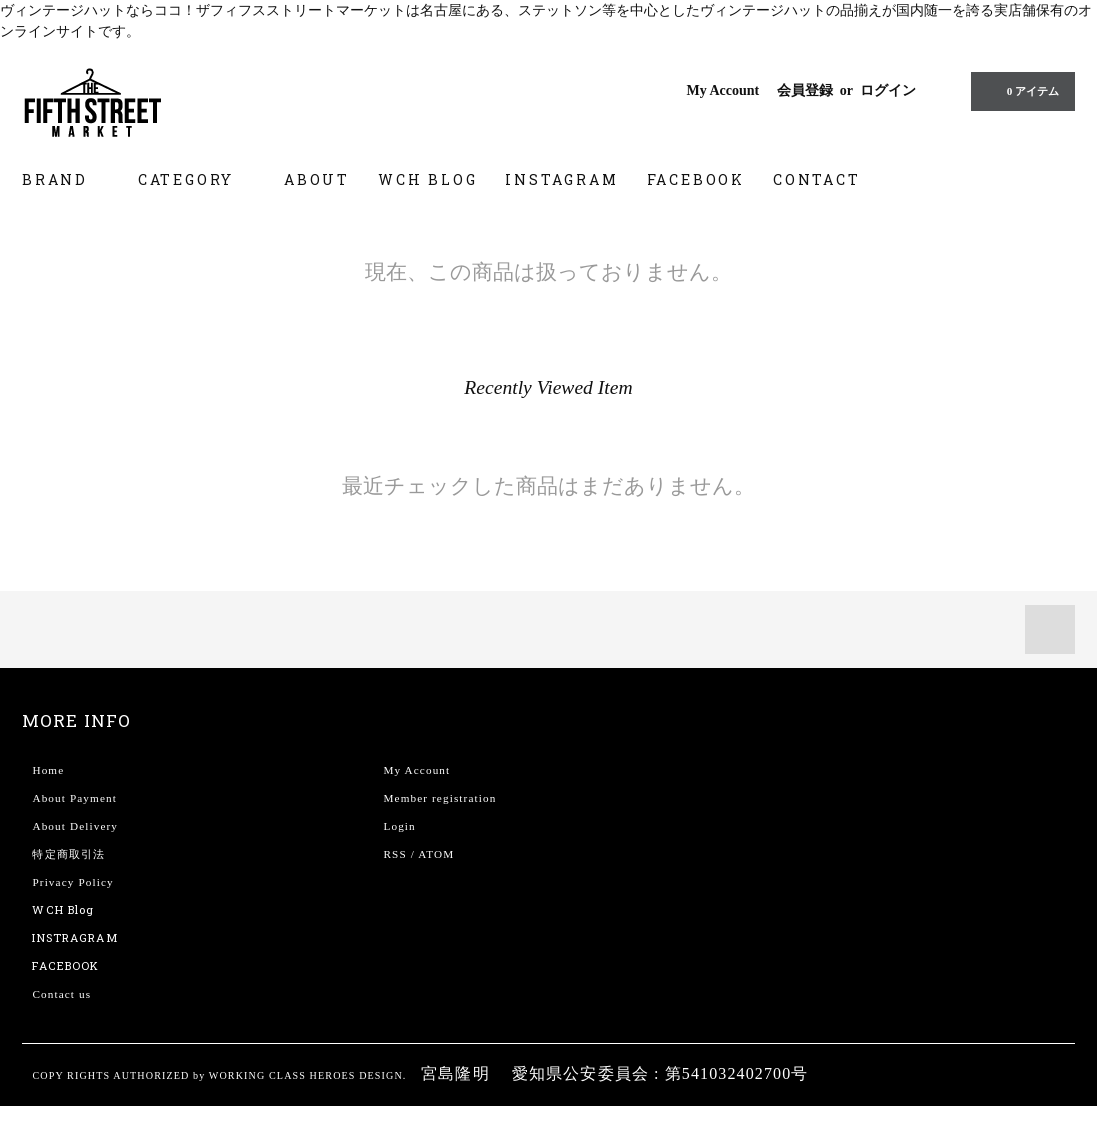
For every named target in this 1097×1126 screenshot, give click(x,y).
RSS (394, 854)
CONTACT (817, 179)
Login (399, 826)
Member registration (439, 798)
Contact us (61, 994)
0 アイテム (1021, 91)
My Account (722, 90)
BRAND (66, 179)
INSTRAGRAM (74, 937)
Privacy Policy (72, 882)
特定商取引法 (68, 854)
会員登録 (805, 90)
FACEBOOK (696, 179)
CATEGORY (197, 179)
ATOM (436, 854)
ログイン (888, 90)
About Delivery (75, 826)
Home (48, 770)
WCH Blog (63, 909)
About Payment (74, 798)
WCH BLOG (427, 179)
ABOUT (317, 179)
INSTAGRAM (561, 179)
